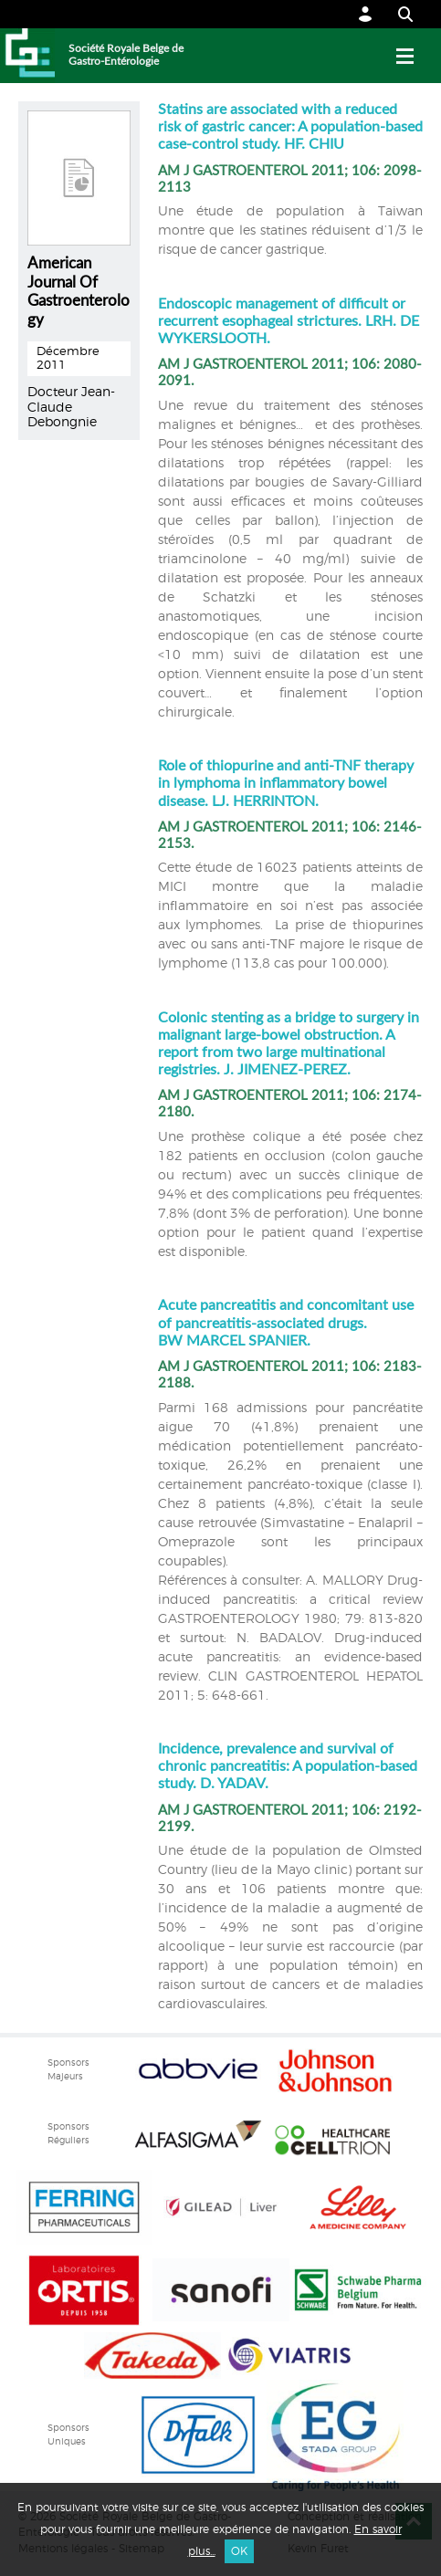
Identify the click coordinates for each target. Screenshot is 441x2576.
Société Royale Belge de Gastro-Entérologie (126, 55)
